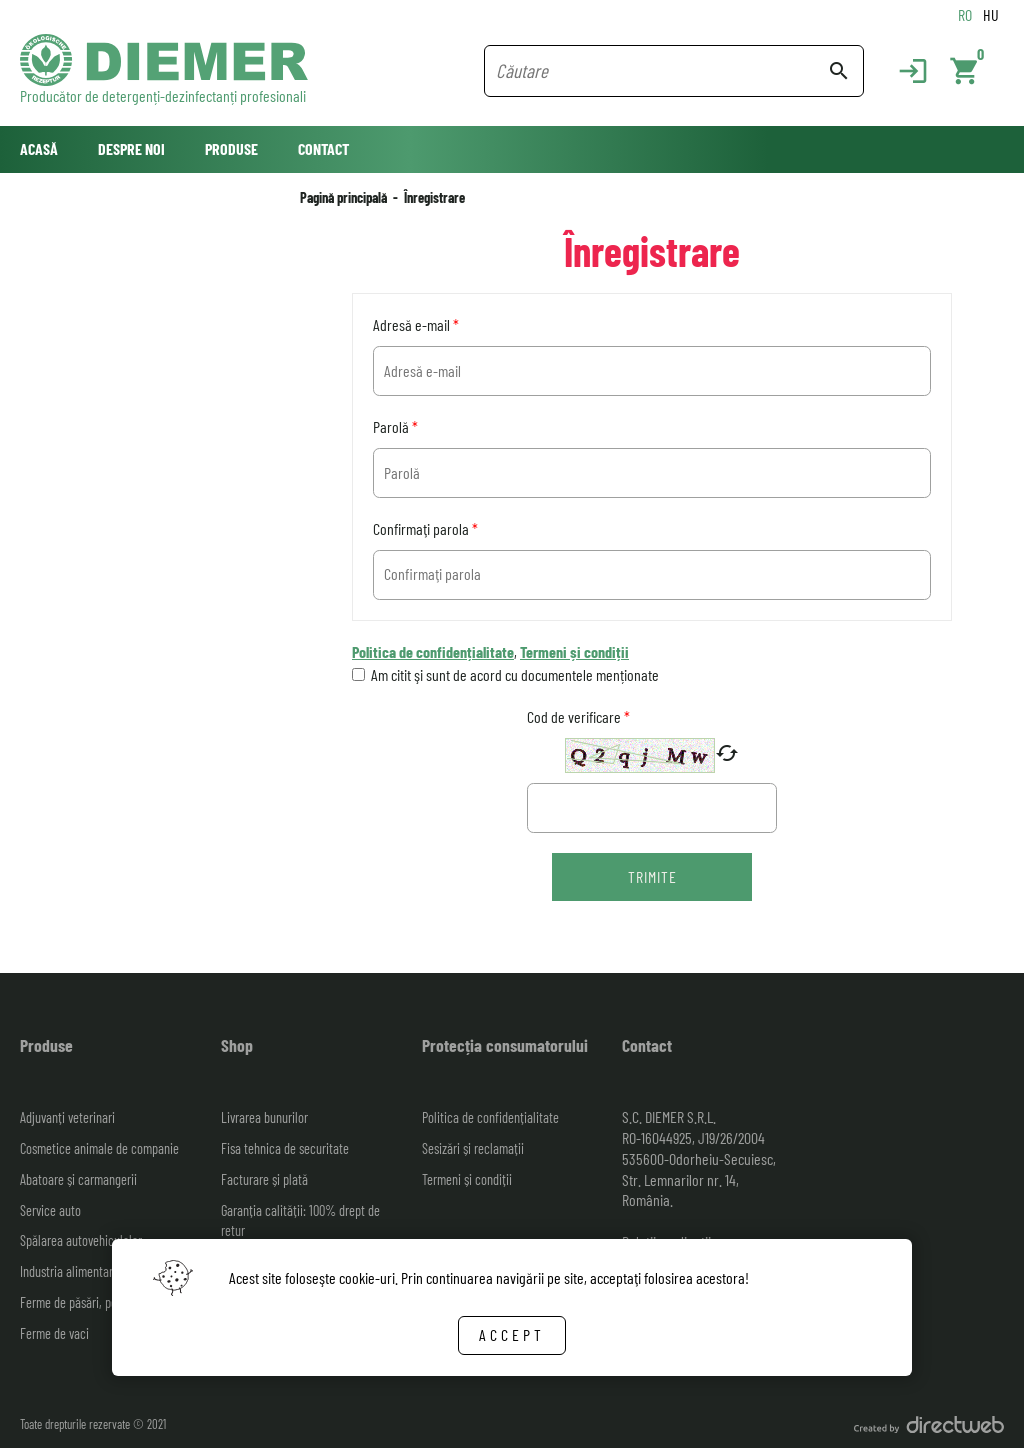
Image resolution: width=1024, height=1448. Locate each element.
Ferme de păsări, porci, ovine (91, 1302)
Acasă (39, 148)
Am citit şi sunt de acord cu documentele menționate (515, 674)
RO (965, 14)
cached (727, 753)
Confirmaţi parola (425, 528)
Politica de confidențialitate (433, 651)
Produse (231, 148)
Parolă (395, 426)
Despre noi (131, 148)
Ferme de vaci (54, 1333)
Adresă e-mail (416, 324)
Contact (323, 148)
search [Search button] (839, 71)
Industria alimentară (69, 1271)
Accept (512, 1334)
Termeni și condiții (574, 651)
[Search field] (661, 71)
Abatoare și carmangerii (78, 1179)
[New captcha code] (727, 755)
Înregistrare (434, 197)
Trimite (652, 876)
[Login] (903, 71)
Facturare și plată (264, 1179)
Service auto (50, 1210)
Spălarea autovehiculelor (81, 1240)
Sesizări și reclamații (473, 1148)
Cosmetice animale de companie (99, 1148)
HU (991, 14)
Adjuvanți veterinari (67, 1117)
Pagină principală (343, 197)
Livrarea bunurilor (264, 1117)
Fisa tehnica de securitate (285, 1148)
